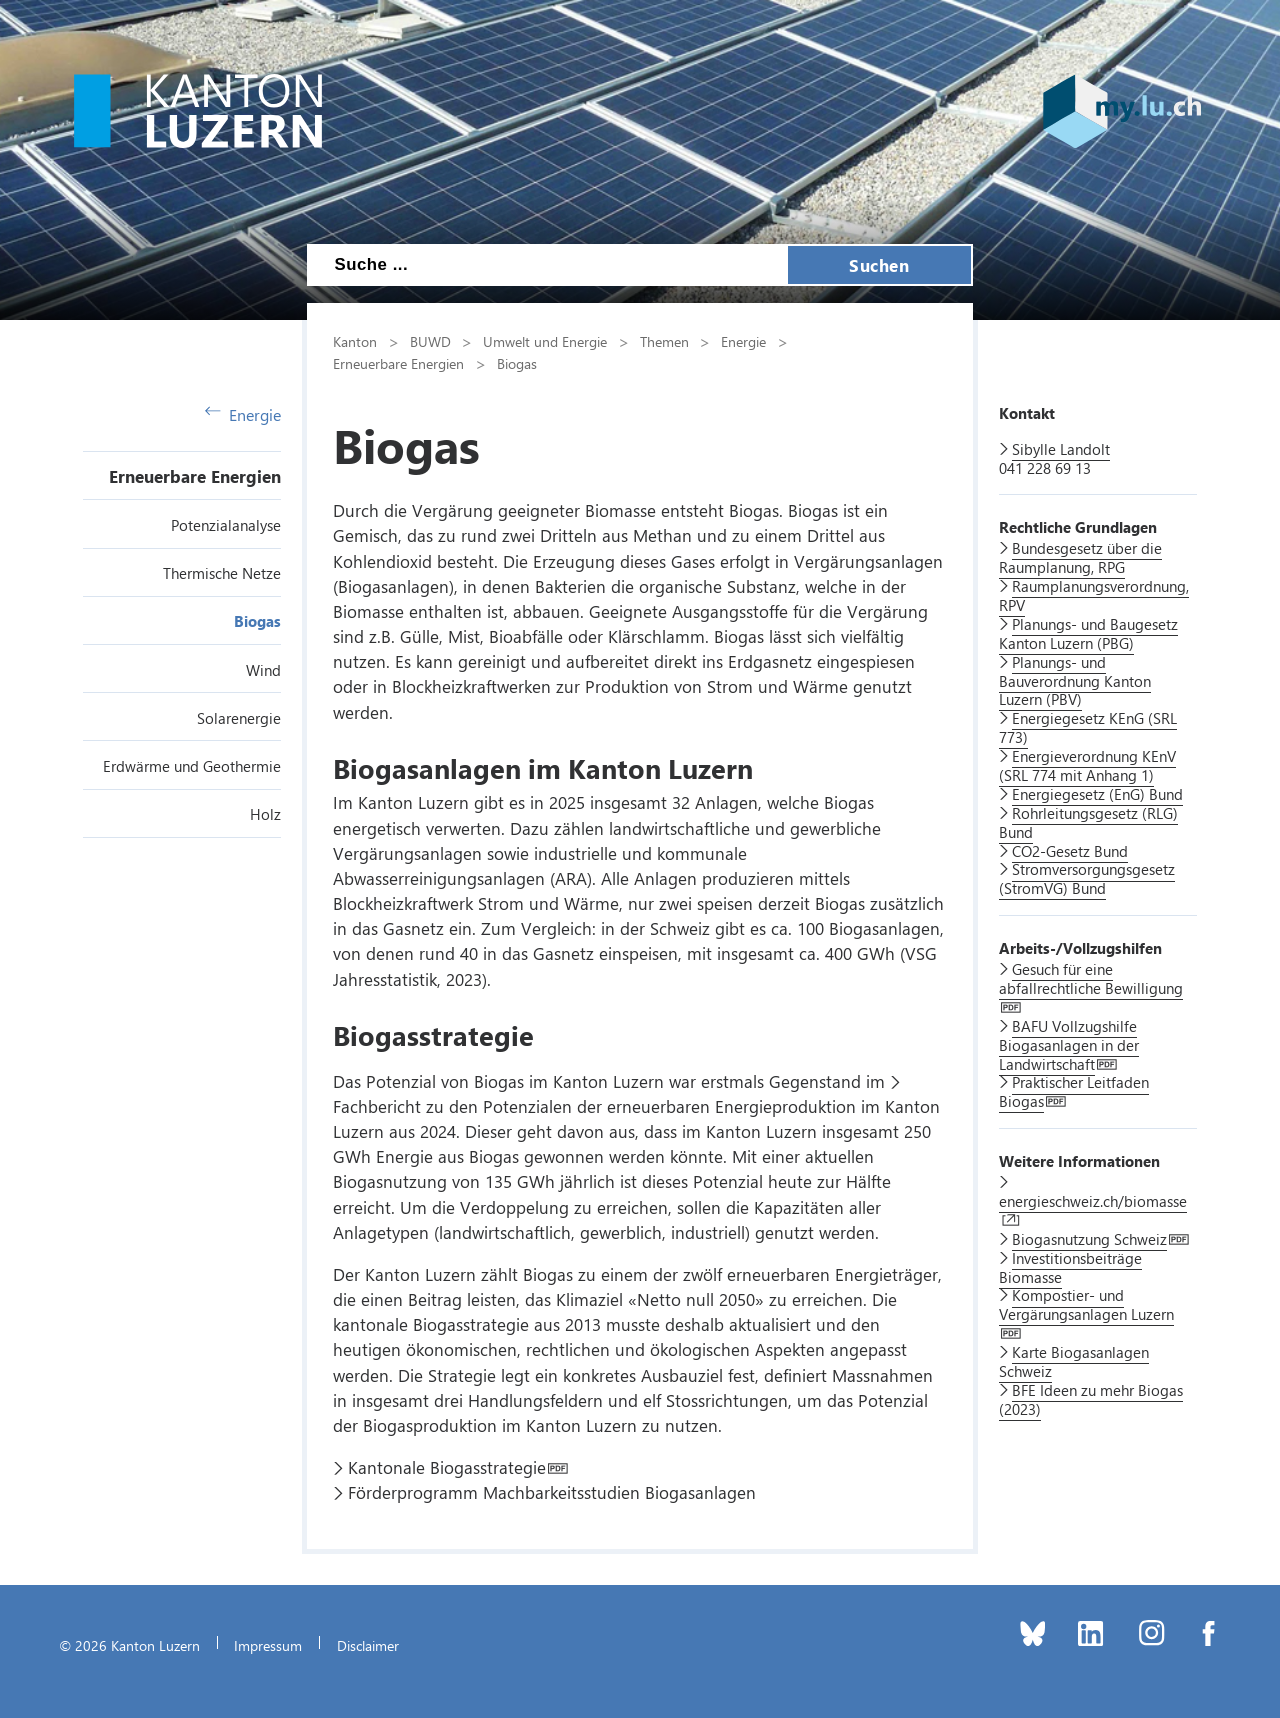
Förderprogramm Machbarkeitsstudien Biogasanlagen (552, 1492)
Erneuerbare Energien (195, 476)
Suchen (879, 265)
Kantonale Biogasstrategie (447, 1467)
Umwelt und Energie (545, 341)
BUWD (430, 341)
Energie (243, 414)
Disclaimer (368, 1645)
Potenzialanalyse (226, 525)
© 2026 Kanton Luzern (129, 1645)
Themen (664, 341)
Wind (263, 670)
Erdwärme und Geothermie (192, 766)
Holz (265, 814)
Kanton (355, 341)
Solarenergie (239, 718)
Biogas (257, 621)
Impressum (268, 1645)
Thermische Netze (222, 573)
